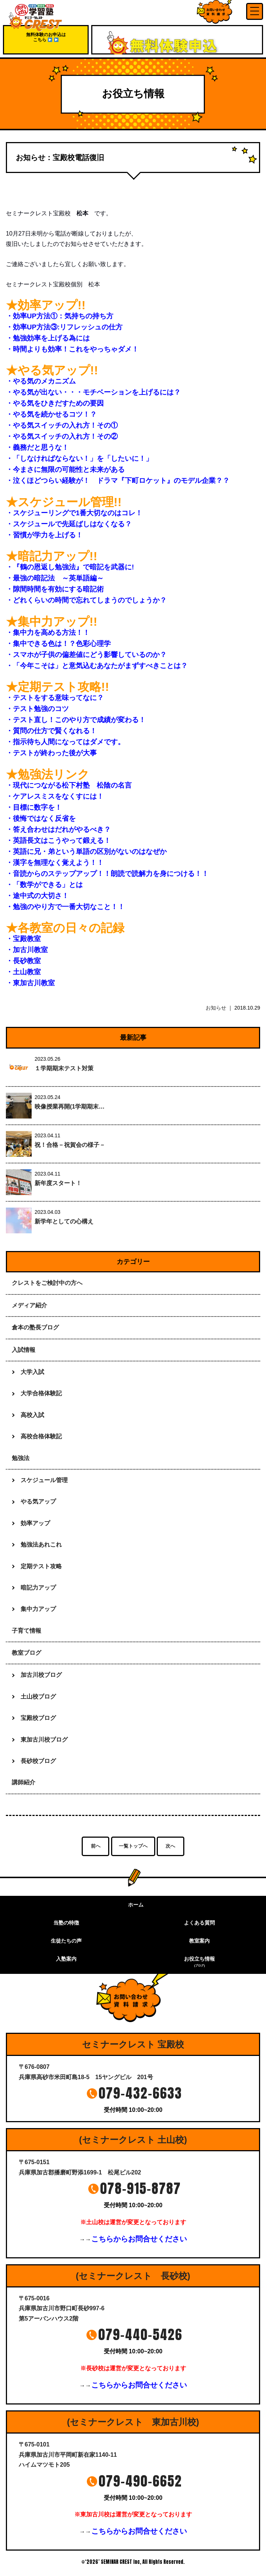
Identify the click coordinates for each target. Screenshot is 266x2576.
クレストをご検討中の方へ (47, 1283)
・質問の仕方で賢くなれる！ (51, 731)
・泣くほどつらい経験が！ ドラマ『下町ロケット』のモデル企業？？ (118, 480)
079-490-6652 (140, 2481)
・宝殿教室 (23, 939)
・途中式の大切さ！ (37, 896)
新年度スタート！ (58, 1183)
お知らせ (216, 1008)
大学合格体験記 (41, 1393)
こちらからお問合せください (139, 2239)
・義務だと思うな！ (37, 447)
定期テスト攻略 (41, 1566)
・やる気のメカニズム (41, 381)
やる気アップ (38, 1501)
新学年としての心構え (64, 1221)
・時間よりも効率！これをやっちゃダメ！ (72, 349)
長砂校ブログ (38, 1761)
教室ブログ (26, 1653)
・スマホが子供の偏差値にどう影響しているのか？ (86, 654)
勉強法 (20, 1458)
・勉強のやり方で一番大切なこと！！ (65, 907)
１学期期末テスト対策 (64, 1068)
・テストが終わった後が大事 (51, 753)
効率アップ (35, 1523)
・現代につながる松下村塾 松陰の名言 (69, 785)
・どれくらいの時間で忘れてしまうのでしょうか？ (86, 600)
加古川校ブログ (41, 1675)
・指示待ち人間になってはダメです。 (65, 742)
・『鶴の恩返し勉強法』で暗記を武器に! (70, 567)
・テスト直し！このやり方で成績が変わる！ (76, 720)
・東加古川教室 (30, 983)
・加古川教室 (27, 950)
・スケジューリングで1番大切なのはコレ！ (74, 513)
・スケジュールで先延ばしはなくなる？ (69, 524)
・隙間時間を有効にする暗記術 (55, 589)
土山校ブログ (38, 1696)
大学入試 (32, 1372)
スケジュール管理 (44, 1480)
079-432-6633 (140, 2093)
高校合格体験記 (41, 1436)
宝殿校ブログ (38, 1718)
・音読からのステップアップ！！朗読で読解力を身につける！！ (107, 873)
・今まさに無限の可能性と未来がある (65, 469)
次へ (170, 1846)
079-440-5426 (140, 2334)
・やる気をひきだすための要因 (55, 403)
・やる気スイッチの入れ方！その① (62, 425)
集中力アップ (38, 1609)
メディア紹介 (29, 1305)
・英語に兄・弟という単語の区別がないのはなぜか (86, 851)
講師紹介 (23, 1782)
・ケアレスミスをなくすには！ (55, 796)
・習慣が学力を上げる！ (44, 535)
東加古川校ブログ (44, 1739)
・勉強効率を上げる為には (48, 338)
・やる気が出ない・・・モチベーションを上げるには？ (93, 392)
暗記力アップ (38, 1587)
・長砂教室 (23, 961)
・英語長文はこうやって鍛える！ (58, 840)
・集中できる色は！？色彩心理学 (58, 643)
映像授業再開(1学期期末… (69, 1106)
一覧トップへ (133, 1846)
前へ (95, 1846)
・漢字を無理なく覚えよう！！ (55, 862)
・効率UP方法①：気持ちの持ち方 (59, 316)
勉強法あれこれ (41, 1544)
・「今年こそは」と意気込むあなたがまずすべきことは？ (97, 665)
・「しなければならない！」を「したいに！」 (79, 458)
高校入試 (32, 1415)
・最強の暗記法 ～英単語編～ (55, 578)
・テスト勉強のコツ (37, 709)
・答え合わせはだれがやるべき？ (58, 829)
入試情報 (23, 1350)
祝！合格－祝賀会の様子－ (70, 1145)
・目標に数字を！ (34, 807)
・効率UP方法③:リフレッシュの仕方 (64, 327)
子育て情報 (26, 1631)
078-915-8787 (140, 2188)
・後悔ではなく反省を (41, 818)
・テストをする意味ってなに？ (55, 698)
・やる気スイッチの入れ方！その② (62, 436)
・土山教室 (23, 972)
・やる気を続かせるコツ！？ (51, 414)
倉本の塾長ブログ (35, 1327)
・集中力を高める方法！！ (48, 632)
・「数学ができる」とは (44, 884)
